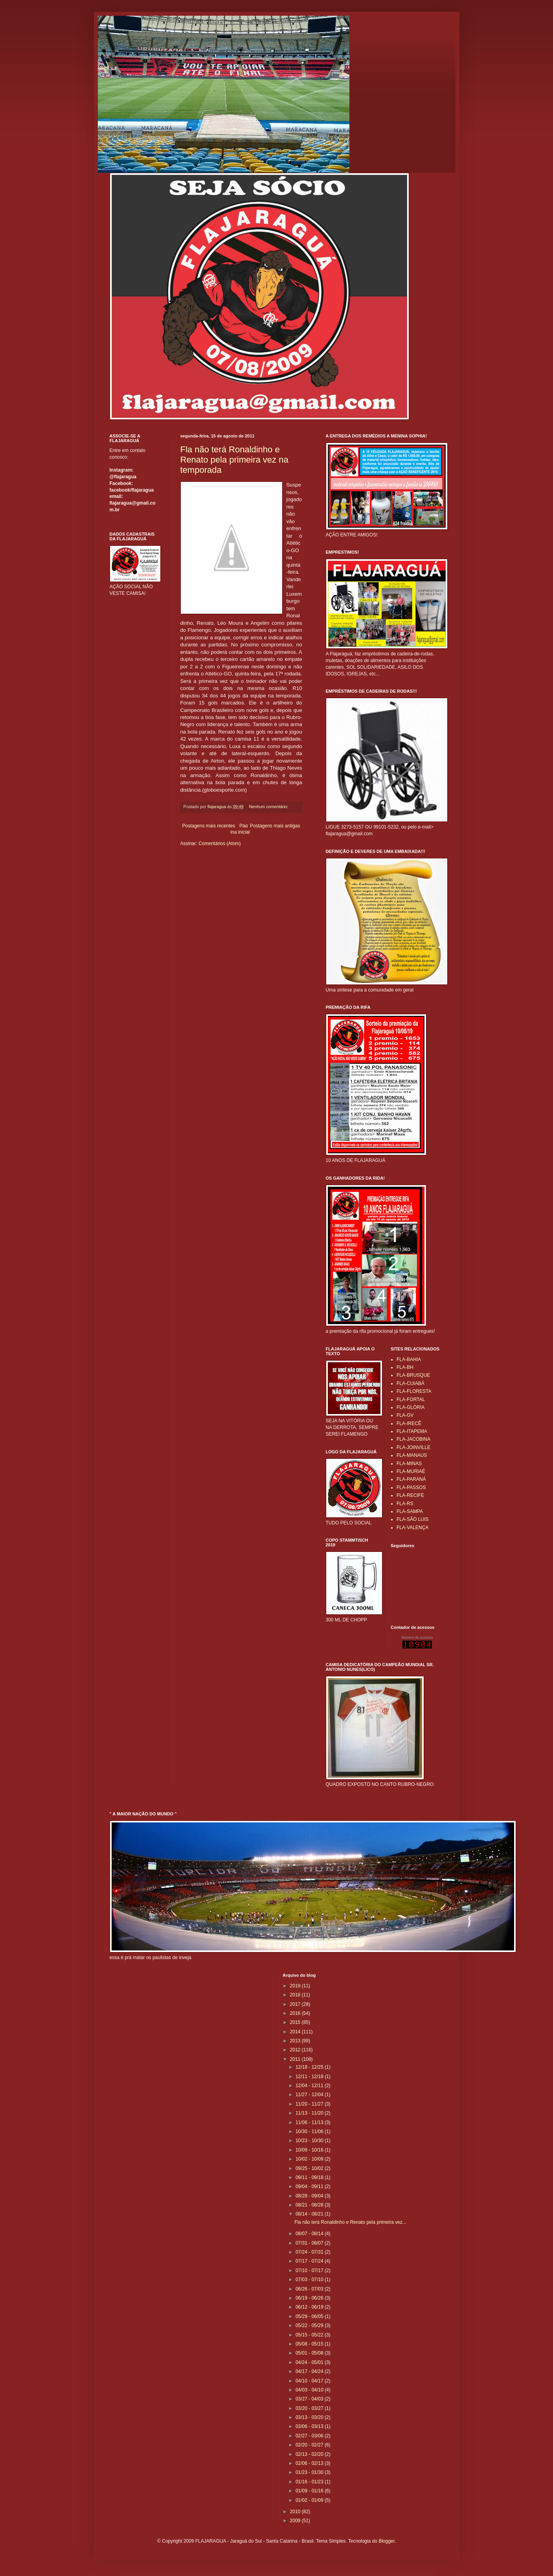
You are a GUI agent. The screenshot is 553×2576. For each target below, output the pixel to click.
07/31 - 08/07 (310, 2243)
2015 (296, 2022)
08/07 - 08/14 (310, 2233)
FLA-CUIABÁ (410, 1383)
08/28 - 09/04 (310, 2196)
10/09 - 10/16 (310, 2150)
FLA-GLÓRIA (410, 1407)
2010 (296, 2511)
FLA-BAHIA (409, 1359)
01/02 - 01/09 (310, 2500)
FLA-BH (405, 1367)
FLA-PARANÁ (411, 1479)
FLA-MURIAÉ (411, 1471)
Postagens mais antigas (275, 826)
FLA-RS (405, 1503)
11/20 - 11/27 (310, 2104)
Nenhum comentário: (269, 806)
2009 (296, 2520)
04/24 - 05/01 (310, 2362)
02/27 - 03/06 (310, 2436)
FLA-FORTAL (411, 1399)
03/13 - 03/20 (310, 2417)
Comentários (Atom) (219, 843)
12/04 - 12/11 (310, 2085)
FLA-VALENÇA (412, 1527)
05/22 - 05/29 (310, 2325)
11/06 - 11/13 (310, 2122)
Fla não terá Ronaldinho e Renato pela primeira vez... (350, 2222)
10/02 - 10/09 (310, 2159)
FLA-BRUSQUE (413, 1375)
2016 (296, 2013)
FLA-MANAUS (412, 1455)
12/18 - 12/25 (310, 2067)
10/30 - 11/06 (310, 2131)
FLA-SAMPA (410, 1511)
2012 (296, 2050)
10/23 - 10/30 (310, 2140)
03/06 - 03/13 (310, 2426)
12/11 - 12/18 (310, 2076)
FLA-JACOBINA (413, 1439)
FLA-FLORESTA (414, 1391)
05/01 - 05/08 (310, 2353)
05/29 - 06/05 (310, 2316)
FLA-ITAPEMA (412, 1431)
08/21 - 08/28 (310, 2205)
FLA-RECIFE (410, 1495)
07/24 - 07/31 (310, 2252)
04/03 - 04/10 (310, 2390)
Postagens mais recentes (208, 826)
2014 (296, 2031)
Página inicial (240, 829)
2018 (296, 1995)
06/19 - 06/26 (310, 2298)
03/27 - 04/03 (310, 2399)
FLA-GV (405, 1415)
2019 (296, 1986)
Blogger (386, 2541)
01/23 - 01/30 (310, 2472)
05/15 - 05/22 (310, 2335)
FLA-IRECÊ (409, 1423)
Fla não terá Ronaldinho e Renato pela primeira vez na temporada (234, 460)
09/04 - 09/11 (310, 2186)
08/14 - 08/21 (310, 2214)
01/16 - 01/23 (310, 2482)
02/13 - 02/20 (310, 2454)
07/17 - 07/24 (310, 2261)
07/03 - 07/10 (310, 2279)
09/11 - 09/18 (310, 2177)
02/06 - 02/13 (310, 2463)
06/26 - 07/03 (310, 2289)
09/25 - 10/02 (310, 2168)
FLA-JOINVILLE (413, 1447)
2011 (296, 2059)
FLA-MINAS (409, 1463)
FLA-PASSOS (411, 1487)
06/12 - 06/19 (310, 2307)
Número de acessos (417, 1637)
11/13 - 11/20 (310, 2113)
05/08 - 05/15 (310, 2344)
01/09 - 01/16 (310, 2491)
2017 (296, 2004)
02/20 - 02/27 (310, 2445)
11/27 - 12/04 (310, 2094)
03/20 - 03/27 (310, 2408)
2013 (296, 2041)
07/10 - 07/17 (310, 2270)
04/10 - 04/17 (310, 2381)
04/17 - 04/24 (310, 2371)
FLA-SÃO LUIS (412, 1519)
